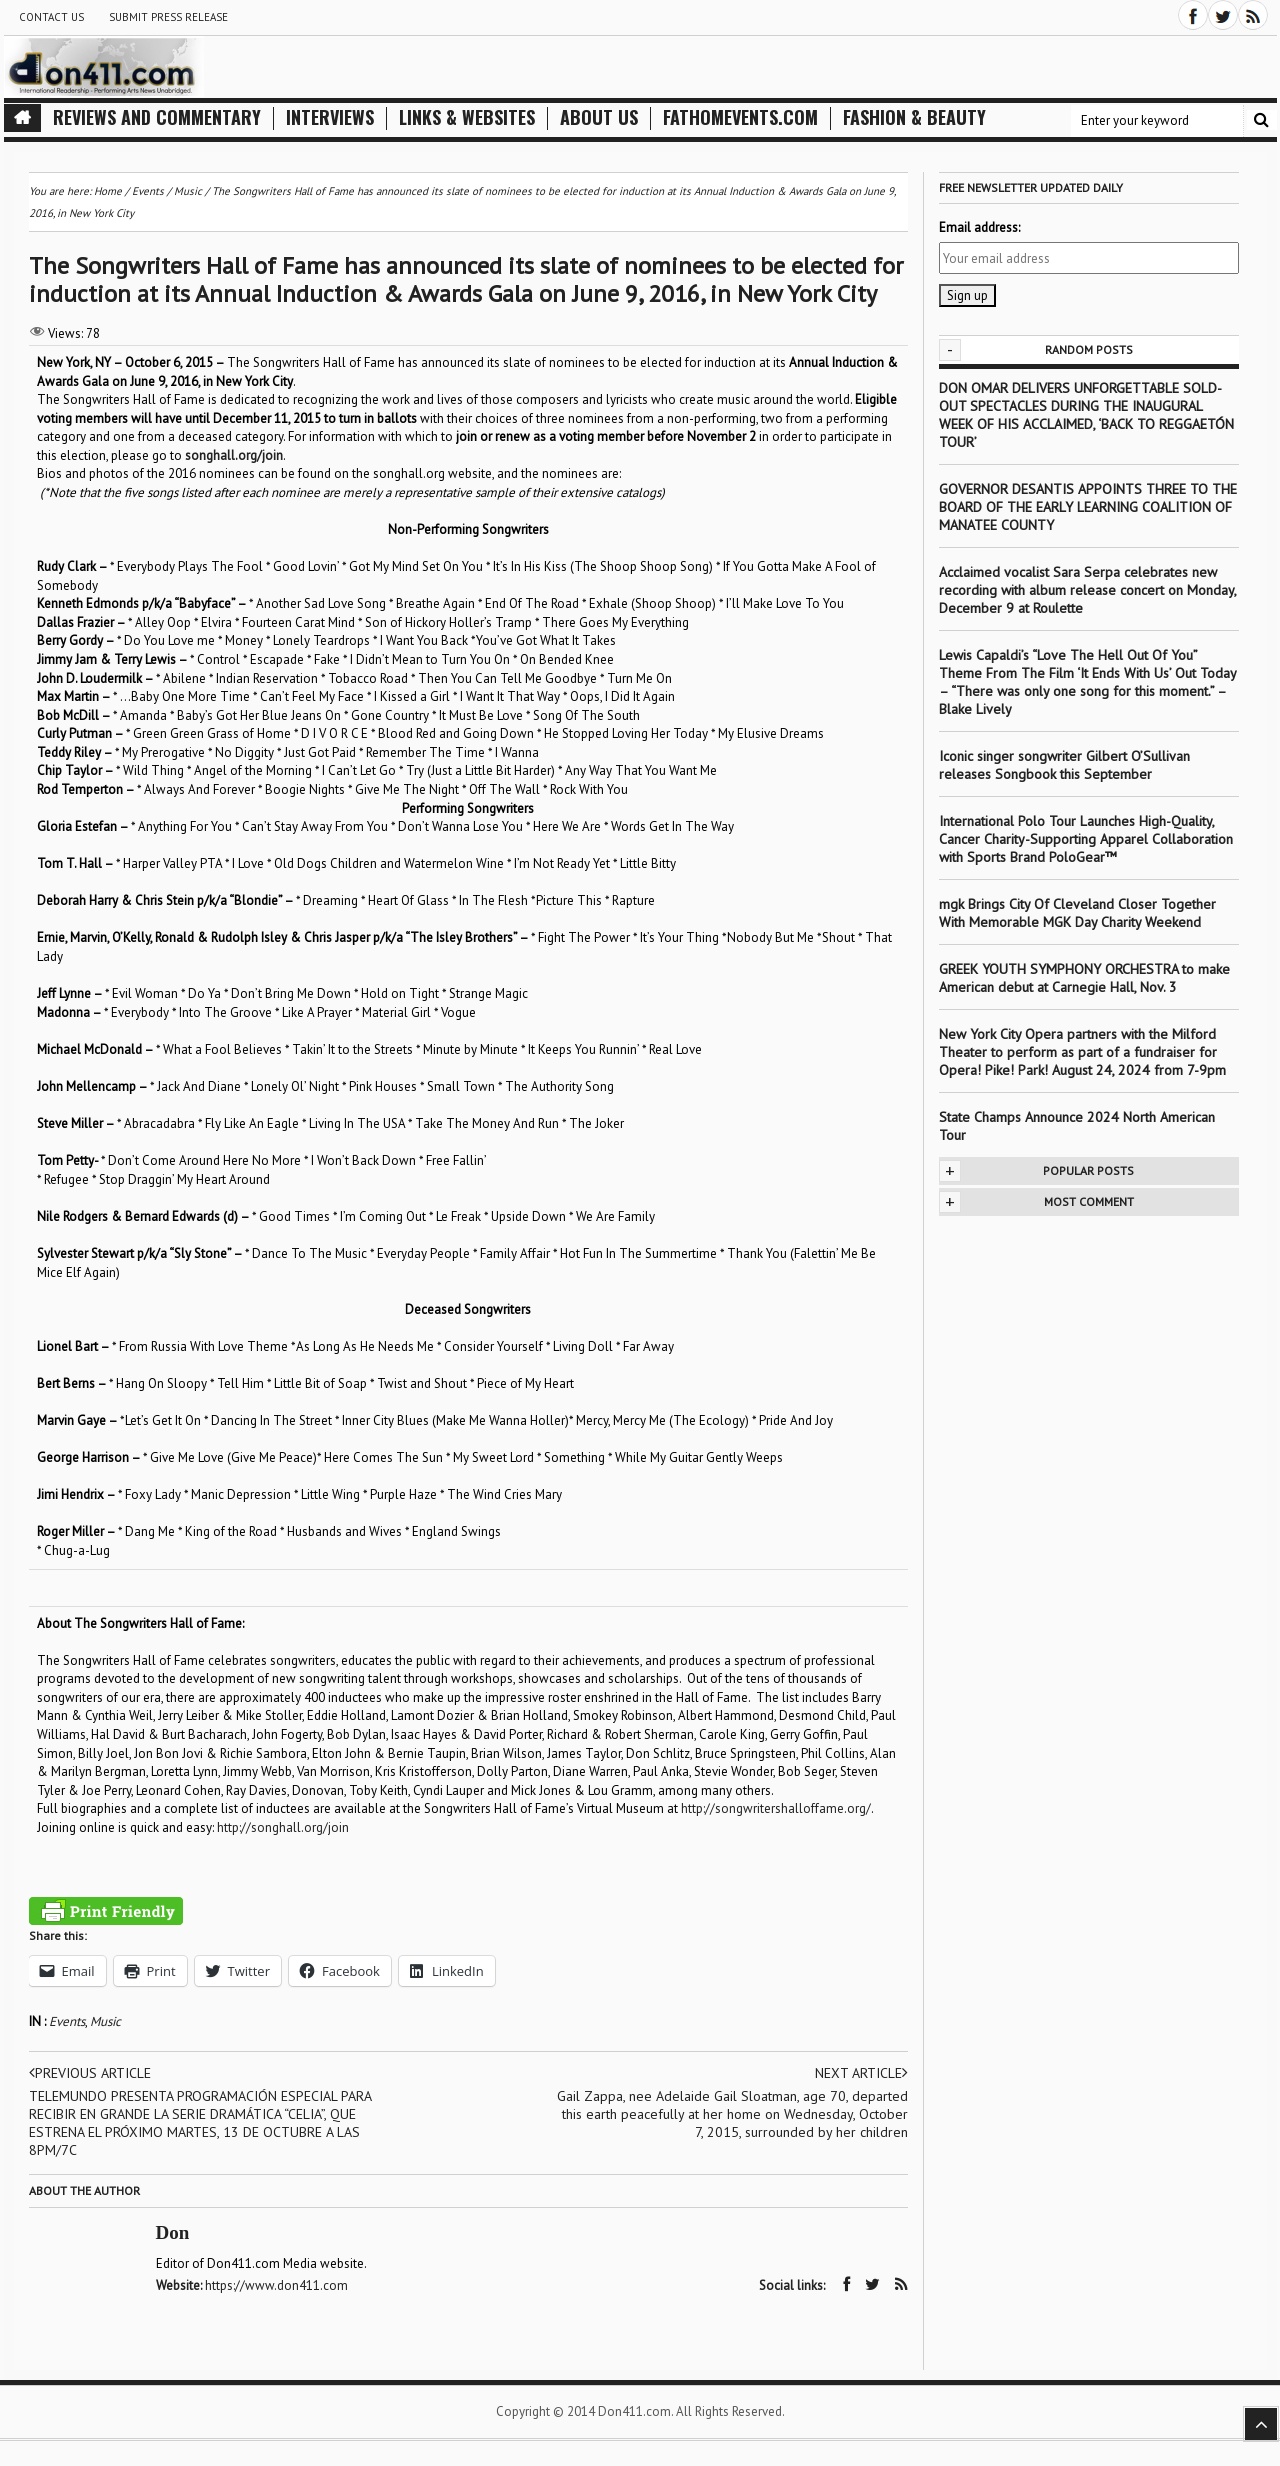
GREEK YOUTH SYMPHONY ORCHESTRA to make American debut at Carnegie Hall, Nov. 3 (1084, 978)
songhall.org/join (234, 455)
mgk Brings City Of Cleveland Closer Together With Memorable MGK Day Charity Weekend (1077, 913)
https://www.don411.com (276, 2285)
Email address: (979, 227)
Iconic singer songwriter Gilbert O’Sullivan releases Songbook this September (1064, 765)
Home (108, 191)
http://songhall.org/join (283, 1827)
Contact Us (51, 17)
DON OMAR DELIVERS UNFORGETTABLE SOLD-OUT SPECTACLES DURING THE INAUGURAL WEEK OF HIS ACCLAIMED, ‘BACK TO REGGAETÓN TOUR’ (1086, 415)
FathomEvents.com (740, 117)
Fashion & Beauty (914, 117)
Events (67, 2021)
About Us (599, 117)
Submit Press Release (168, 17)
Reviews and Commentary (157, 117)
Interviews (330, 117)
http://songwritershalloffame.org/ (776, 1808)
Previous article (90, 2073)
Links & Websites (467, 117)
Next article (861, 2073)
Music (105, 2021)
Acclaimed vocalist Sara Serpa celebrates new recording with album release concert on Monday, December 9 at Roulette (1087, 590)
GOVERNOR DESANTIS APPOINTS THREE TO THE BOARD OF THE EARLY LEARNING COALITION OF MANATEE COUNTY (1088, 507)
